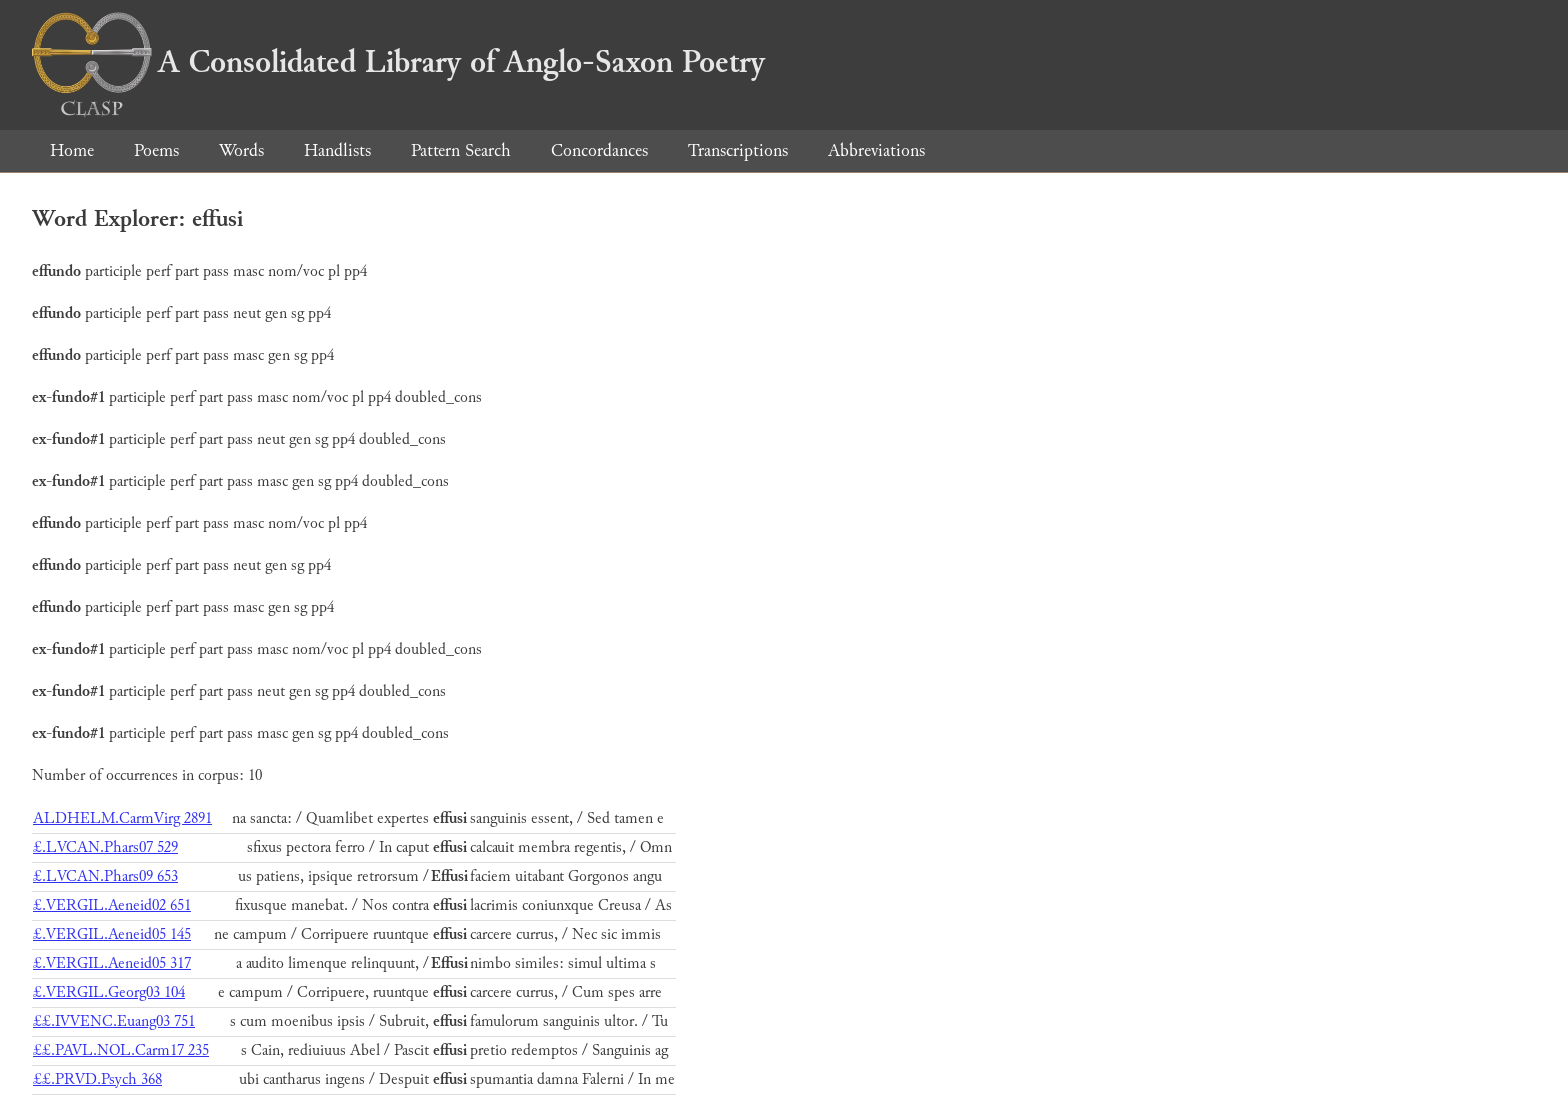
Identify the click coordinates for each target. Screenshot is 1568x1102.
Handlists (337, 150)
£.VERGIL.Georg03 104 (109, 992)
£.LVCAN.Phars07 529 (105, 847)
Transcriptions (738, 150)
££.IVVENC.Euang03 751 (114, 1021)
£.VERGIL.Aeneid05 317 (112, 963)
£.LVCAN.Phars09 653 (105, 876)
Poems (156, 150)
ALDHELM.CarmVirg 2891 (122, 818)
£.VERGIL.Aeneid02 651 (112, 905)
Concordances (599, 150)
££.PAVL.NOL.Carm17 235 (121, 1050)
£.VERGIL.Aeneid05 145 (112, 934)
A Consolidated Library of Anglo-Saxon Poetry (398, 62)
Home (72, 150)
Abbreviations (876, 150)
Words (241, 150)
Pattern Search (461, 150)
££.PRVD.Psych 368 (97, 1079)
